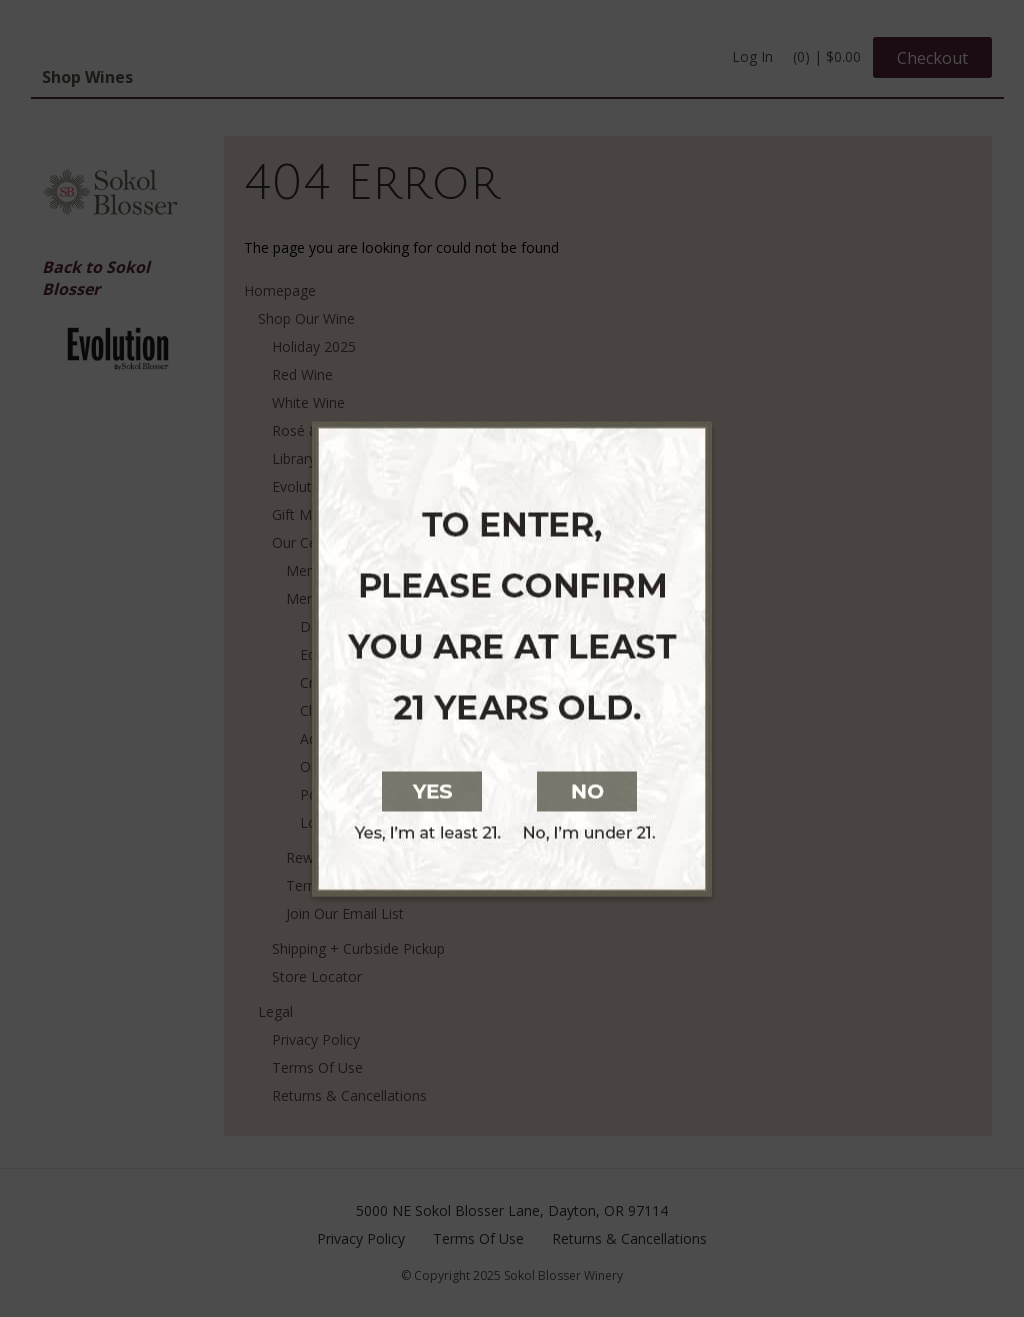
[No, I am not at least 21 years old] (710, 789)
